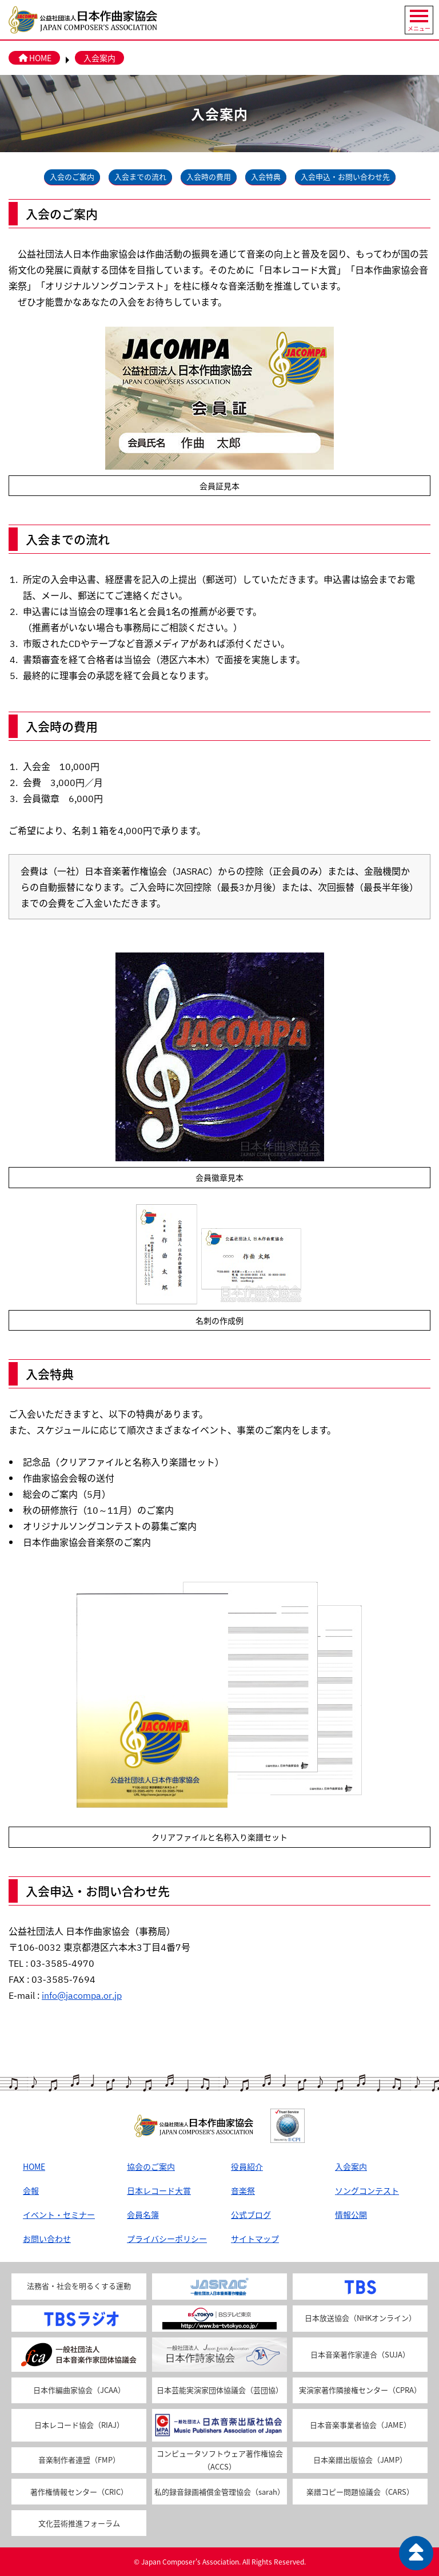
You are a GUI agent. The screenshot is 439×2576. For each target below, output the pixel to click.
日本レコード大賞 (159, 2190)
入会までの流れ (140, 176)
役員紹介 (247, 2166)
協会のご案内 (151, 2166)
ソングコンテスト (367, 2190)
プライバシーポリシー (167, 2238)
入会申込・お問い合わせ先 (345, 176)
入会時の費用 (208, 176)
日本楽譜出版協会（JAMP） (360, 2459)
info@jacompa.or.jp (82, 1995)
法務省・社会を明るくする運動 (79, 2285)
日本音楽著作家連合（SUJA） (360, 2354)
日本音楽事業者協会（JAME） (360, 2424)
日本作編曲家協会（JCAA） (79, 2389)
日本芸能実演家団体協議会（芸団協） (220, 2389)
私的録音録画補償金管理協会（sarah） (219, 2491)
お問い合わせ (47, 2238)
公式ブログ (251, 2214)
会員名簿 (143, 2214)
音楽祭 (243, 2190)
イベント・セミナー (59, 2214)
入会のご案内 (72, 176)
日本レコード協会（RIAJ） (79, 2424)
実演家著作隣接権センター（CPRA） (360, 2389)
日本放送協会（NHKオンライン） (360, 2317)
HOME (34, 57)
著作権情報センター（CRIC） (79, 2491)
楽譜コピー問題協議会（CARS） (360, 2491)
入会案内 (99, 57)
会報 (31, 2190)
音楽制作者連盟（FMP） (79, 2459)
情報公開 (351, 2214)
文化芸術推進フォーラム (79, 2523)
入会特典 (266, 176)
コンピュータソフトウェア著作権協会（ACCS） (220, 2460)
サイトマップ (255, 2238)
